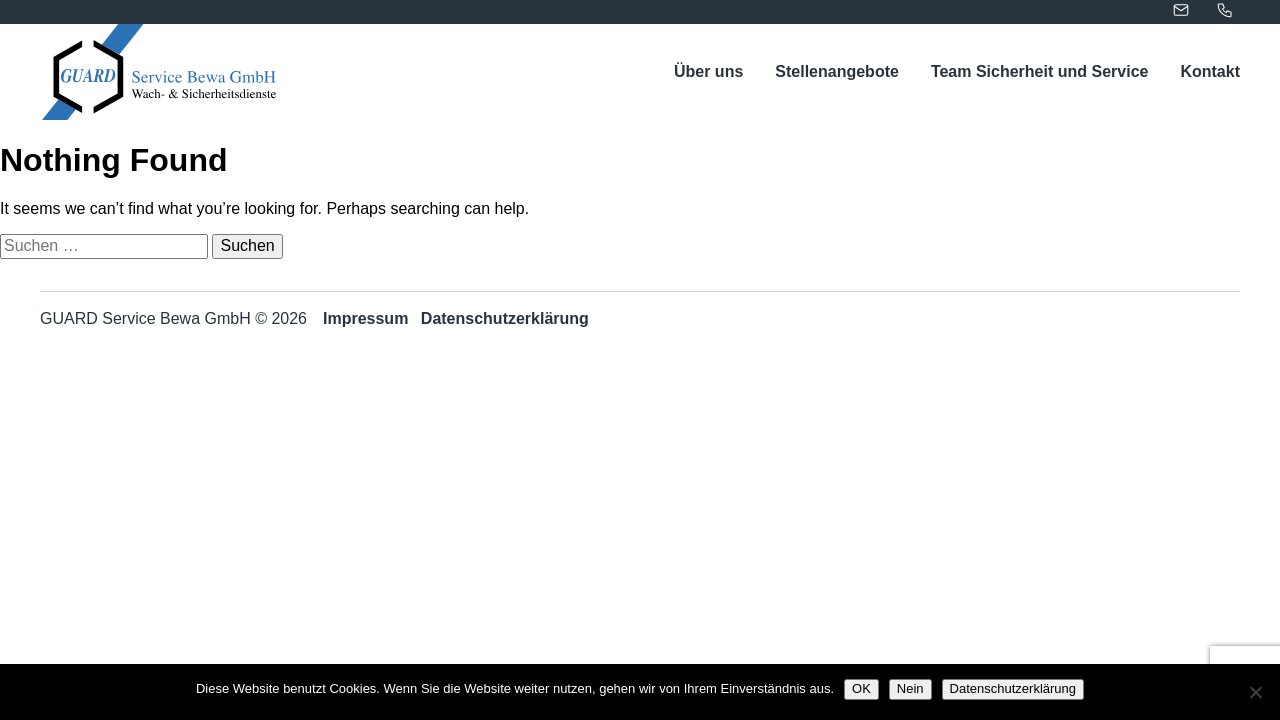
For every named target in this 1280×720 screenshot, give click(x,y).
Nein (910, 688)
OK (861, 688)
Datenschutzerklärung (505, 318)
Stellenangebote (837, 71)
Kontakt (1210, 71)
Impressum (365, 318)
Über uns (708, 71)
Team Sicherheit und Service (1040, 71)
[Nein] (1255, 692)
